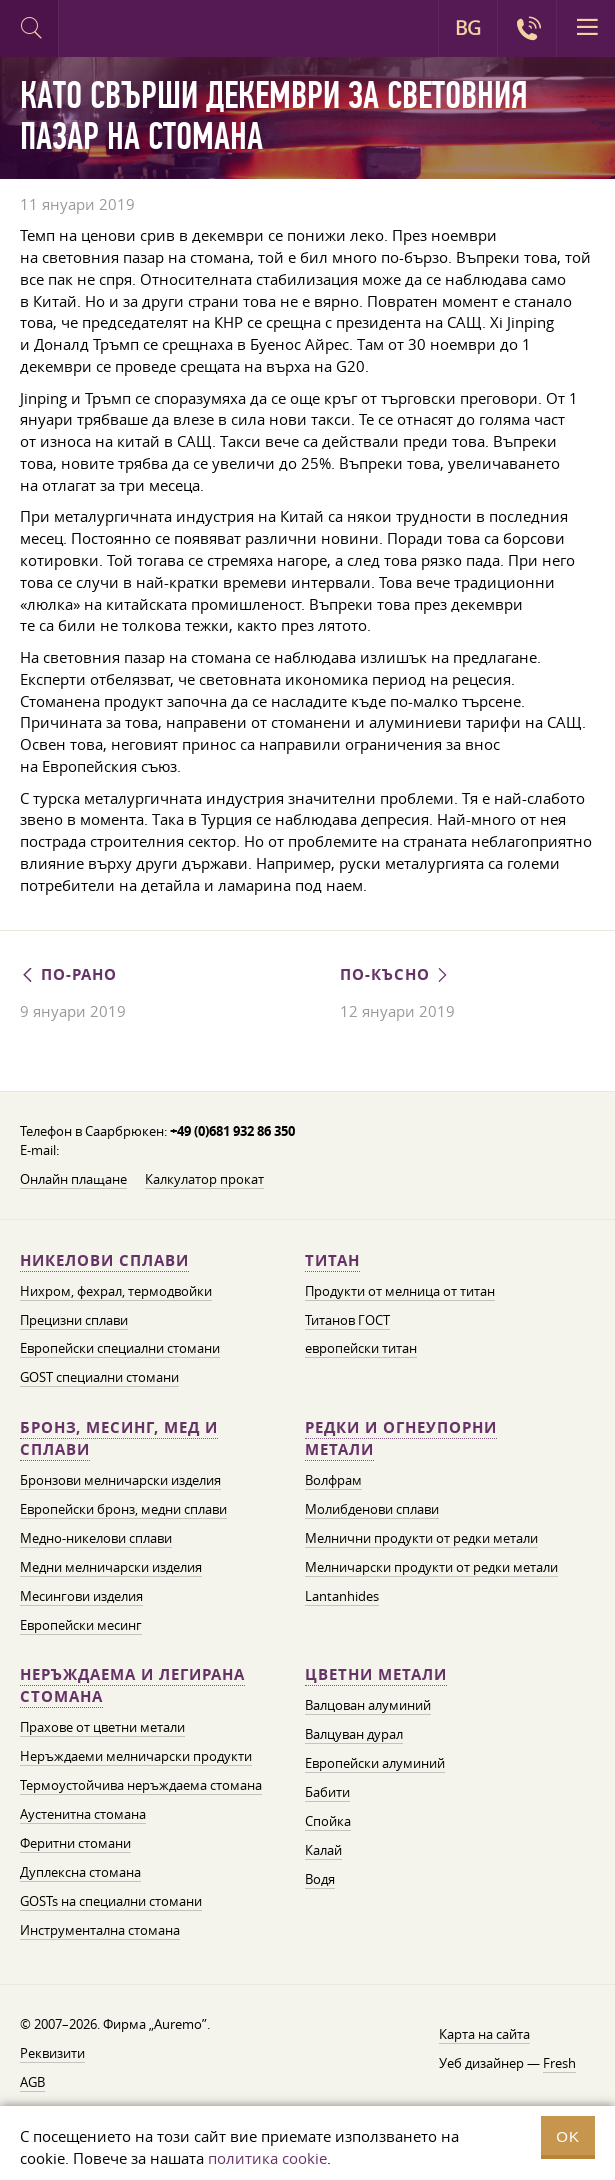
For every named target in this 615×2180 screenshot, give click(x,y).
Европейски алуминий (375, 1763)
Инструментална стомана (100, 1930)
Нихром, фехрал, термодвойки (116, 1291)
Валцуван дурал (354, 1734)
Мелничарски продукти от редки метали (431, 1567)
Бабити (327, 1792)
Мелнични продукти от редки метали (421, 1538)
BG (468, 28)
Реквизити (52, 2053)
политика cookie (267, 2158)
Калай (323, 1850)
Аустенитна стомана (83, 1814)
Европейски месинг (81, 1625)
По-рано (68, 974)
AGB (32, 2082)
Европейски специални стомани (120, 1348)
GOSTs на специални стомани (111, 1901)
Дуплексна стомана (80, 1872)
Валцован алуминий (368, 1705)
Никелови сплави (104, 1260)
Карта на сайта (484, 2034)
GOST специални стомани (99, 1377)
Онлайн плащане (73, 1179)
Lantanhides (342, 1596)
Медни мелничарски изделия (111, 1567)
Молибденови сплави (372, 1509)
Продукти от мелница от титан (400, 1291)
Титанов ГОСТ (347, 1320)
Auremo (141, 31)
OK (568, 2136)
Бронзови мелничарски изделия (120, 1480)
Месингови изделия (81, 1596)
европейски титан (361, 1348)
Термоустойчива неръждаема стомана (141, 1785)
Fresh (559, 2063)
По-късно (395, 974)
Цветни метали (376, 1674)
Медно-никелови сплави (96, 1538)
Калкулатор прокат (204, 1179)
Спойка (328, 1821)
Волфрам (333, 1480)
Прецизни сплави (74, 1320)
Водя (320, 1879)
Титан (332, 1260)
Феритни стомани (75, 1843)
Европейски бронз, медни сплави (123, 1509)
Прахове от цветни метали (102, 1727)
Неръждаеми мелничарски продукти (136, 1756)
